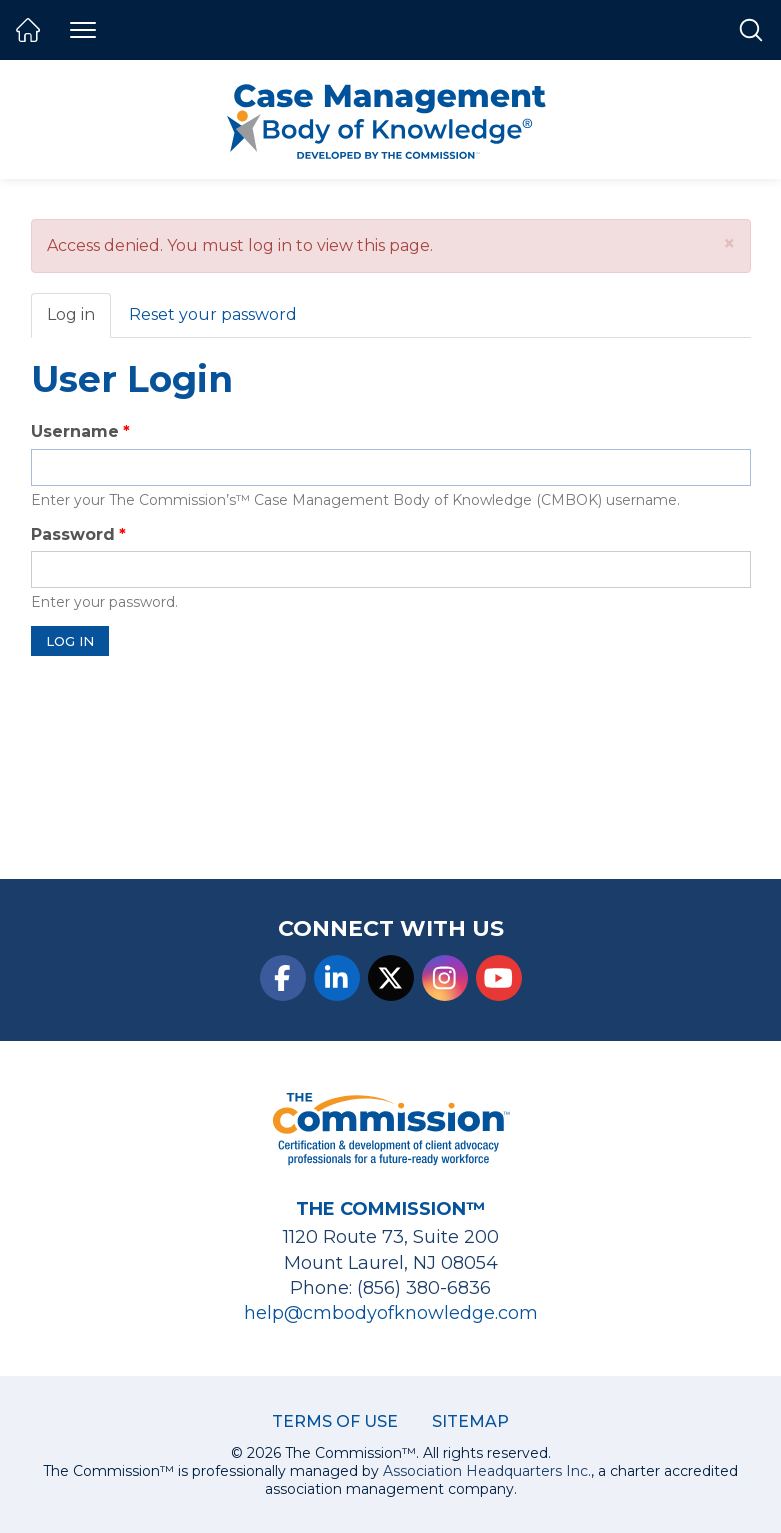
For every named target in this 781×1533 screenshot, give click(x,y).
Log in (79, 321)
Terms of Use (335, 1421)
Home (27, 30)
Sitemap (470, 1421)
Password (73, 534)
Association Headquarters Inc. (487, 1471)
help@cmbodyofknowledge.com (391, 1313)
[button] (729, 243)
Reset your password (213, 314)
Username (75, 431)
